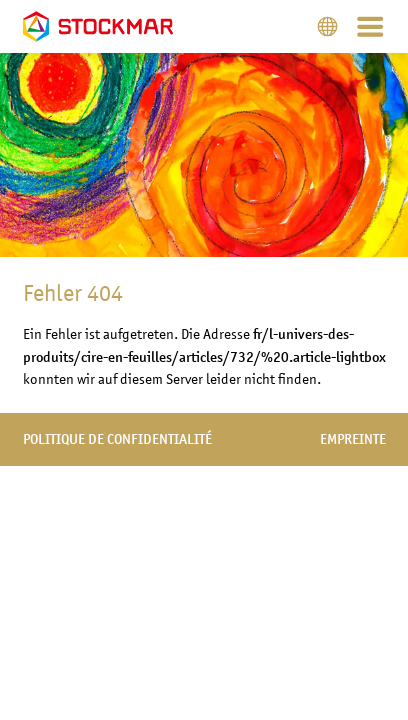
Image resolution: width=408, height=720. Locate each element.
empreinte (353, 439)
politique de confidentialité (117, 439)
